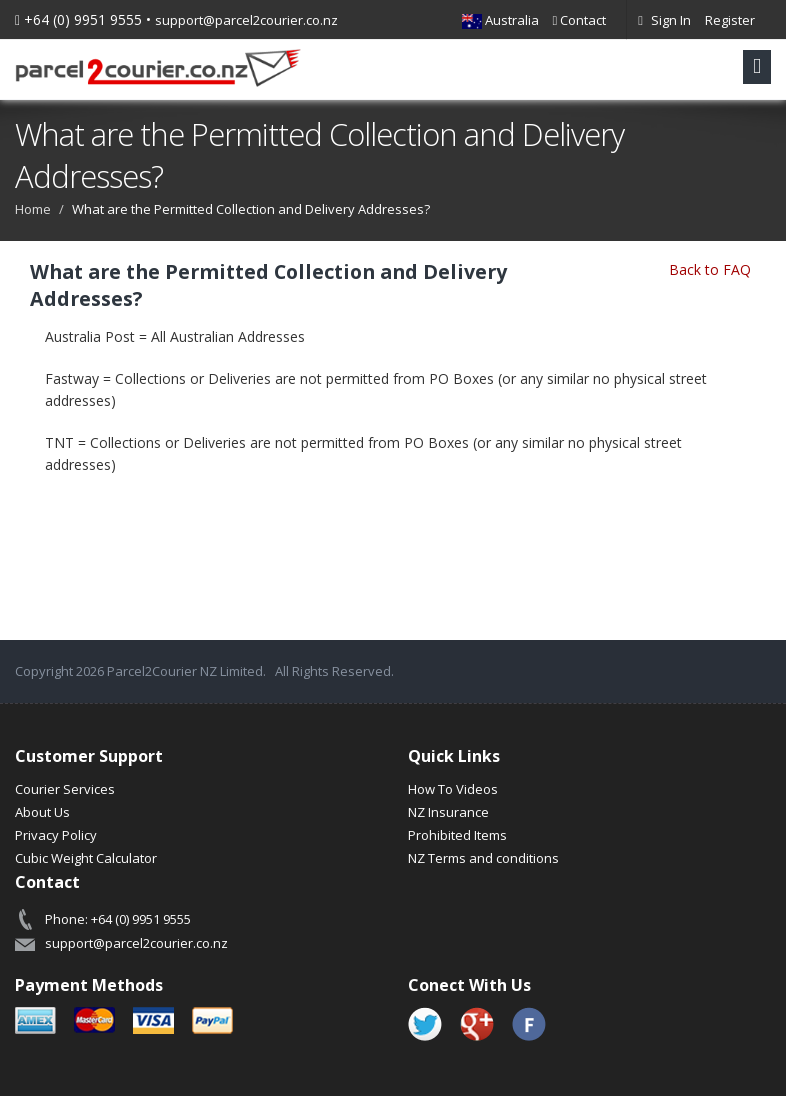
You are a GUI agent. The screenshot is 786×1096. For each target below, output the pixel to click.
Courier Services (65, 789)
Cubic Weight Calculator (86, 858)
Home (33, 209)
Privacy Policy (56, 835)
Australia (500, 20)
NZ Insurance (448, 812)
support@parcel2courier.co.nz (246, 20)
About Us (42, 812)
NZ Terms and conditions (483, 858)
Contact (580, 20)
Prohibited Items (457, 835)
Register (730, 20)
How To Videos (453, 789)
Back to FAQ (710, 269)
